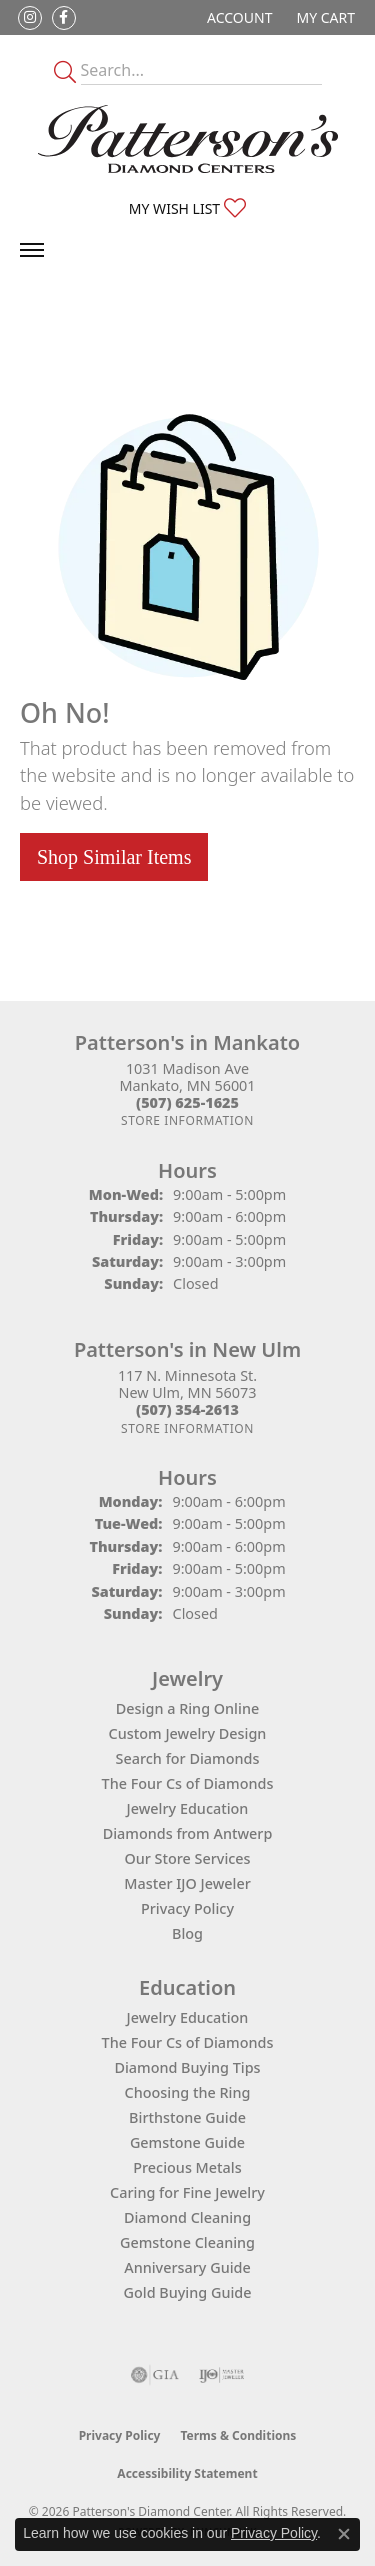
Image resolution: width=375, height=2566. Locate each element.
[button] (237, 17)
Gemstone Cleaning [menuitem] (187, 2242)
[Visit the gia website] (155, 2375)
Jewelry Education (188, 1808)
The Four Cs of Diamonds (188, 1783)
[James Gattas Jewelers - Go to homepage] (188, 139)
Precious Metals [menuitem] (187, 2167)
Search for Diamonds (188, 1758)
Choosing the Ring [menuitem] (188, 2092)
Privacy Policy (187, 1908)
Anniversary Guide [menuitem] (187, 2267)
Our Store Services (187, 1858)
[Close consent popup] (344, 2534)
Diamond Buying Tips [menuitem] (187, 2067)
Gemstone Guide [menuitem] (187, 2142)
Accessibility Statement (187, 2473)
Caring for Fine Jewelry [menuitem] (187, 2192)
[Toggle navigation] (32, 250)
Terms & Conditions (238, 2435)
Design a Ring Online (187, 1708)
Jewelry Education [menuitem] (188, 2017)
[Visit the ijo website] (221, 2375)
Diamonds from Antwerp (188, 1833)
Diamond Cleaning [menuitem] (187, 2217)
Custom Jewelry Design (188, 1733)
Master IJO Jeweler (187, 1883)
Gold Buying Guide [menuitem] (188, 2292)
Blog (187, 1933)
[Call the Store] (187, 1102)
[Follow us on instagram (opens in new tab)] (30, 18)
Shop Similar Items (114, 857)
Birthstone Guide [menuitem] (187, 2117)
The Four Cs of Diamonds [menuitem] (188, 2042)
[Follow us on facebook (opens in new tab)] (64, 18)
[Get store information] (187, 1120)
